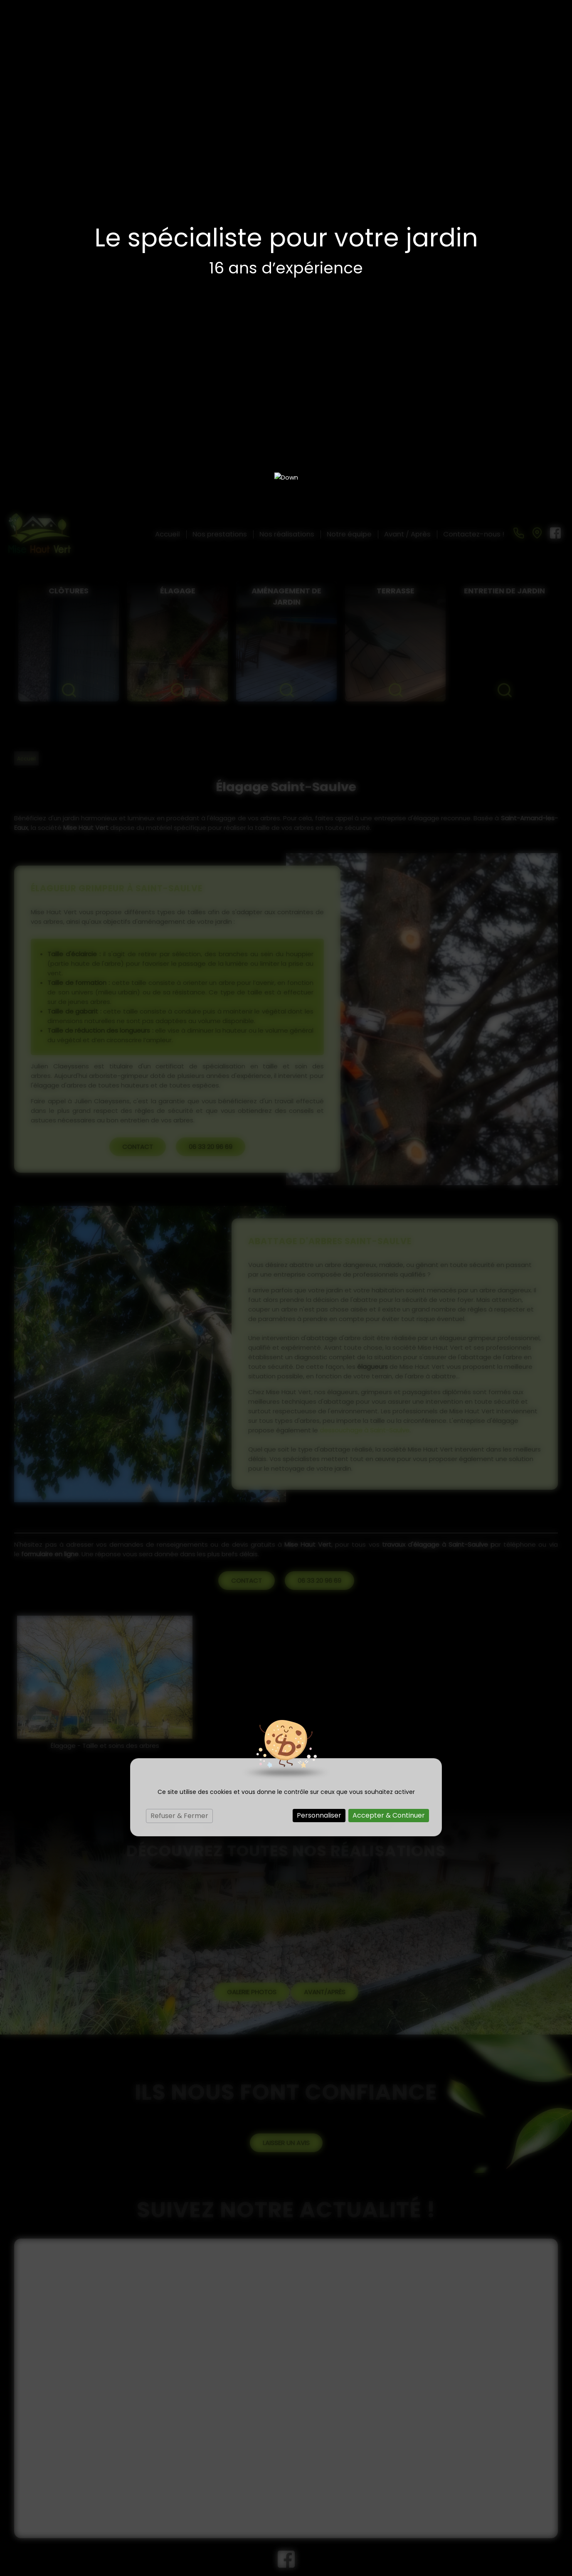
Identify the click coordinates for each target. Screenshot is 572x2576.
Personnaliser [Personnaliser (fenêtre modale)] (319, 1306)
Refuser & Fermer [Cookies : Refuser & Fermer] (179, 1306)
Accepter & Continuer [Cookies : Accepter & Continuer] (389, 1306)
